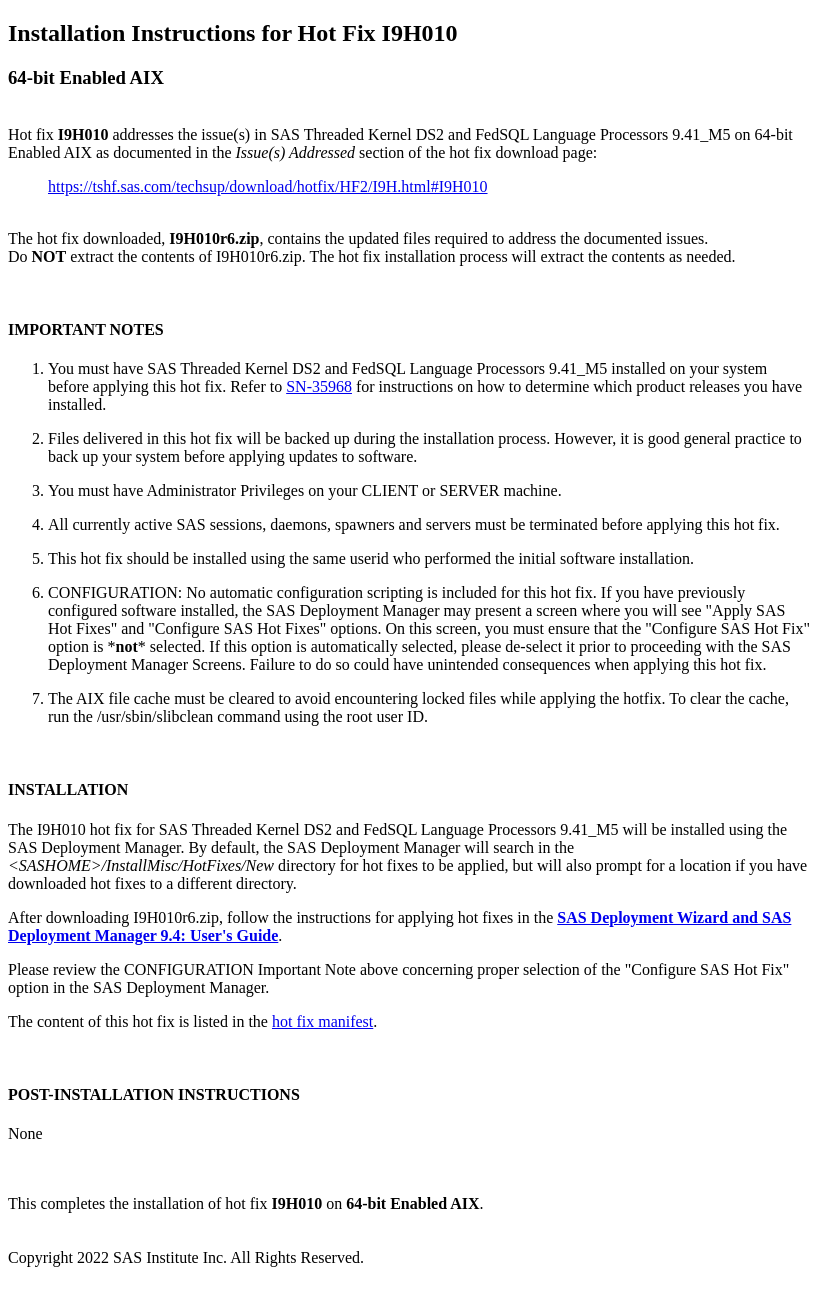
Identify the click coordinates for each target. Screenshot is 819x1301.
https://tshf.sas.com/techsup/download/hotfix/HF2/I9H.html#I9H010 (268, 186)
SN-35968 (319, 386)
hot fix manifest (322, 1021)
